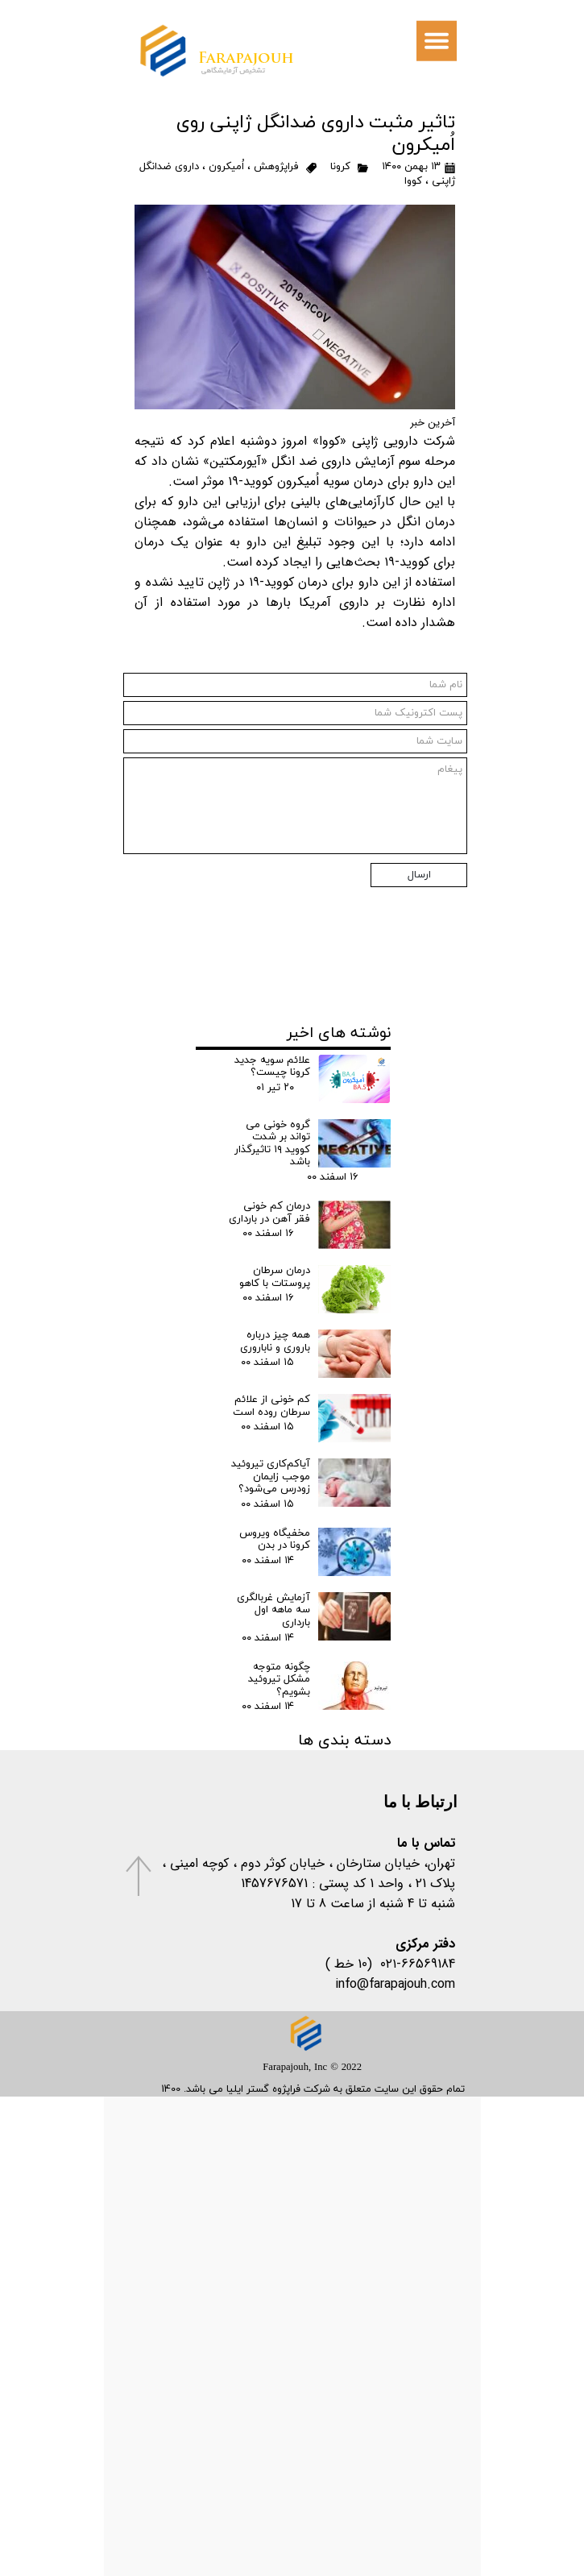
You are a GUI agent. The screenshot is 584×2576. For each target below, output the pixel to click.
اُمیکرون (226, 167)
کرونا (340, 167)
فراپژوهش (276, 167)
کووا (413, 181)
